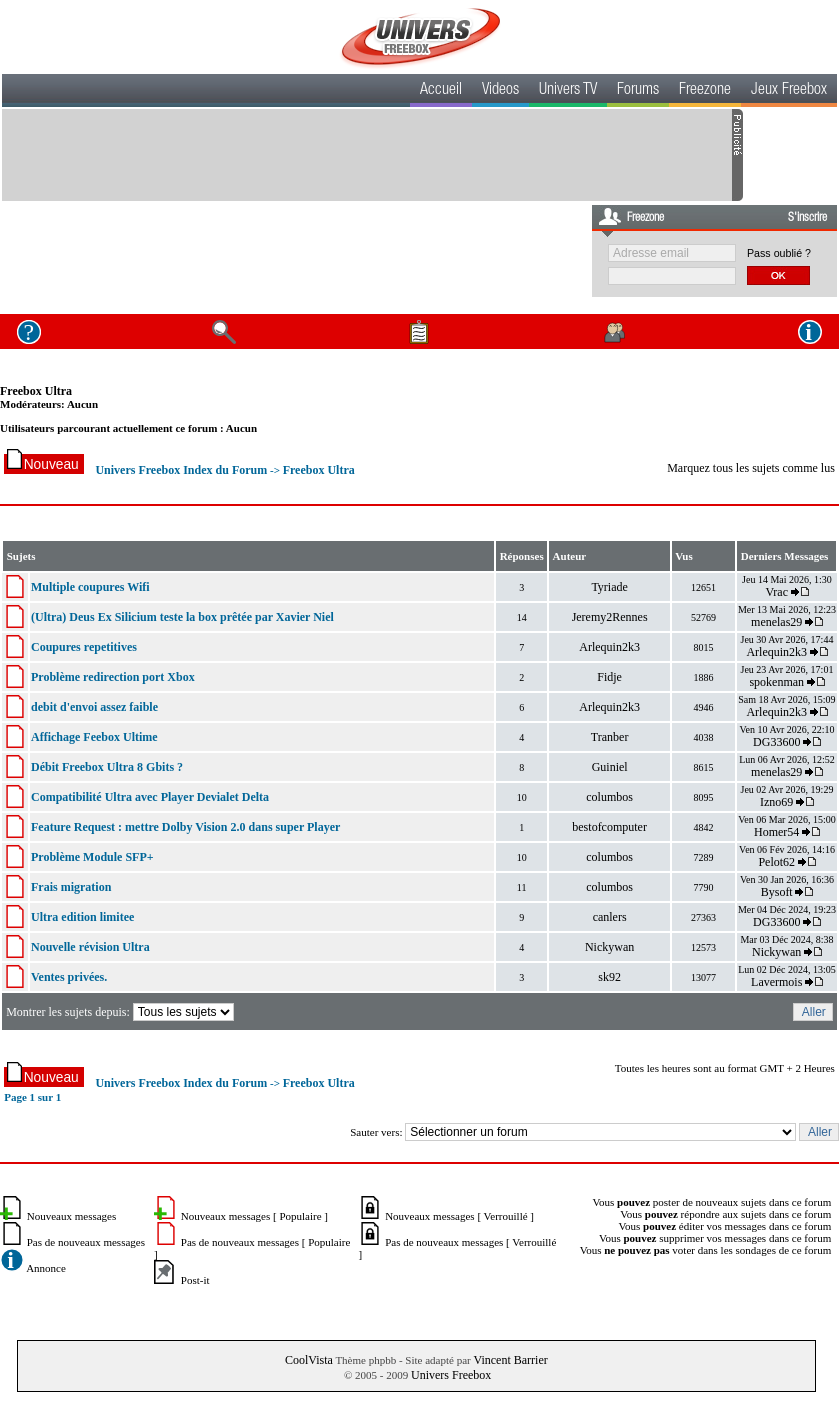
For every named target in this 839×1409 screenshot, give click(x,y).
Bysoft (777, 892)
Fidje (609, 677)
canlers (610, 917)
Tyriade (609, 587)
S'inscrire (807, 218)
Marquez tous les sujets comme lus (751, 468)
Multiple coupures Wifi (90, 587)
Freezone (705, 91)
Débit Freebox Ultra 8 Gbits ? (107, 767)
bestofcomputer (609, 827)
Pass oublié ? (779, 253)
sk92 (609, 977)
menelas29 (776, 622)
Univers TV (568, 91)
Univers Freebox (451, 1375)
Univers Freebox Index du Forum (181, 470)
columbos (609, 797)
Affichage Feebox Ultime (94, 737)
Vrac (776, 592)
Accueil (441, 91)
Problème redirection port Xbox (113, 677)
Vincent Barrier (510, 1360)
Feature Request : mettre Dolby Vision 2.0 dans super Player (185, 827)
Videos (500, 91)
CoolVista (309, 1360)
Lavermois (776, 982)
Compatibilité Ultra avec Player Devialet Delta (150, 797)
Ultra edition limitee (82, 917)
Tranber (610, 737)
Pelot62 (776, 862)
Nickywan (609, 947)
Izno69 (776, 802)
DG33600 (776, 742)
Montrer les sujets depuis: (121, 1012)
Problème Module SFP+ (92, 857)
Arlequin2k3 (609, 647)
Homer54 (776, 832)
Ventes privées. (69, 977)
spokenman (776, 682)
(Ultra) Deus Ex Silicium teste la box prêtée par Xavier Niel (182, 617)
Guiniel (610, 767)
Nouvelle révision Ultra (90, 947)
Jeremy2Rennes (610, 617)
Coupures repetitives (84, 647)
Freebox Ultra (36, 391)
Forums (638, 91)
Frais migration (71, 887)
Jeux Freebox (789, 91)
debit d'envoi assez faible (94, 707)
